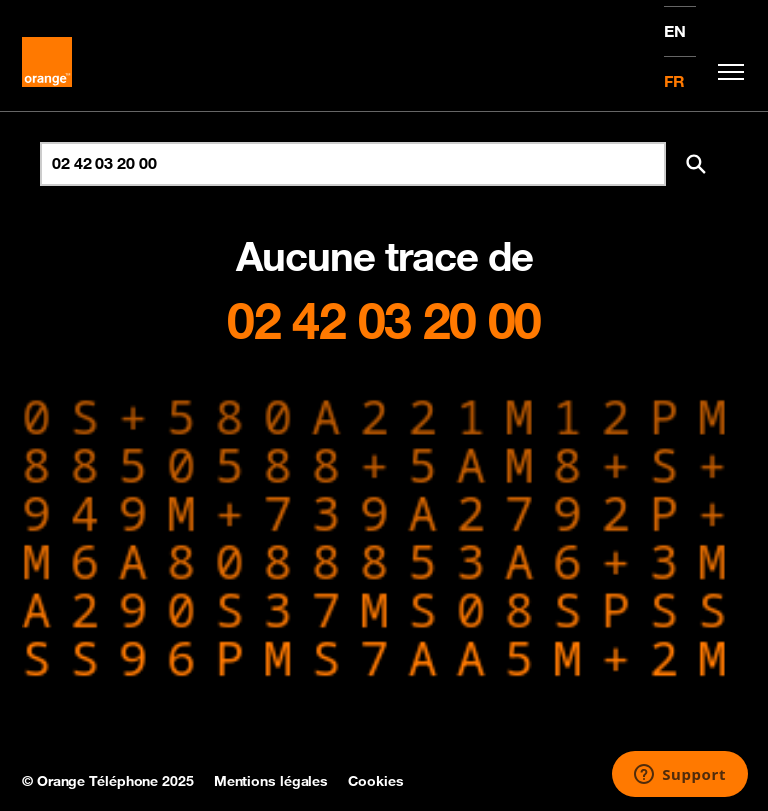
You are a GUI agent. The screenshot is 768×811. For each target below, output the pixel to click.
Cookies (375, 781)
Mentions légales (271, 781)
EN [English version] (675, 31)
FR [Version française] (674, 81)
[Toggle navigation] (726, 72)
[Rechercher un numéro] (353, 164)
